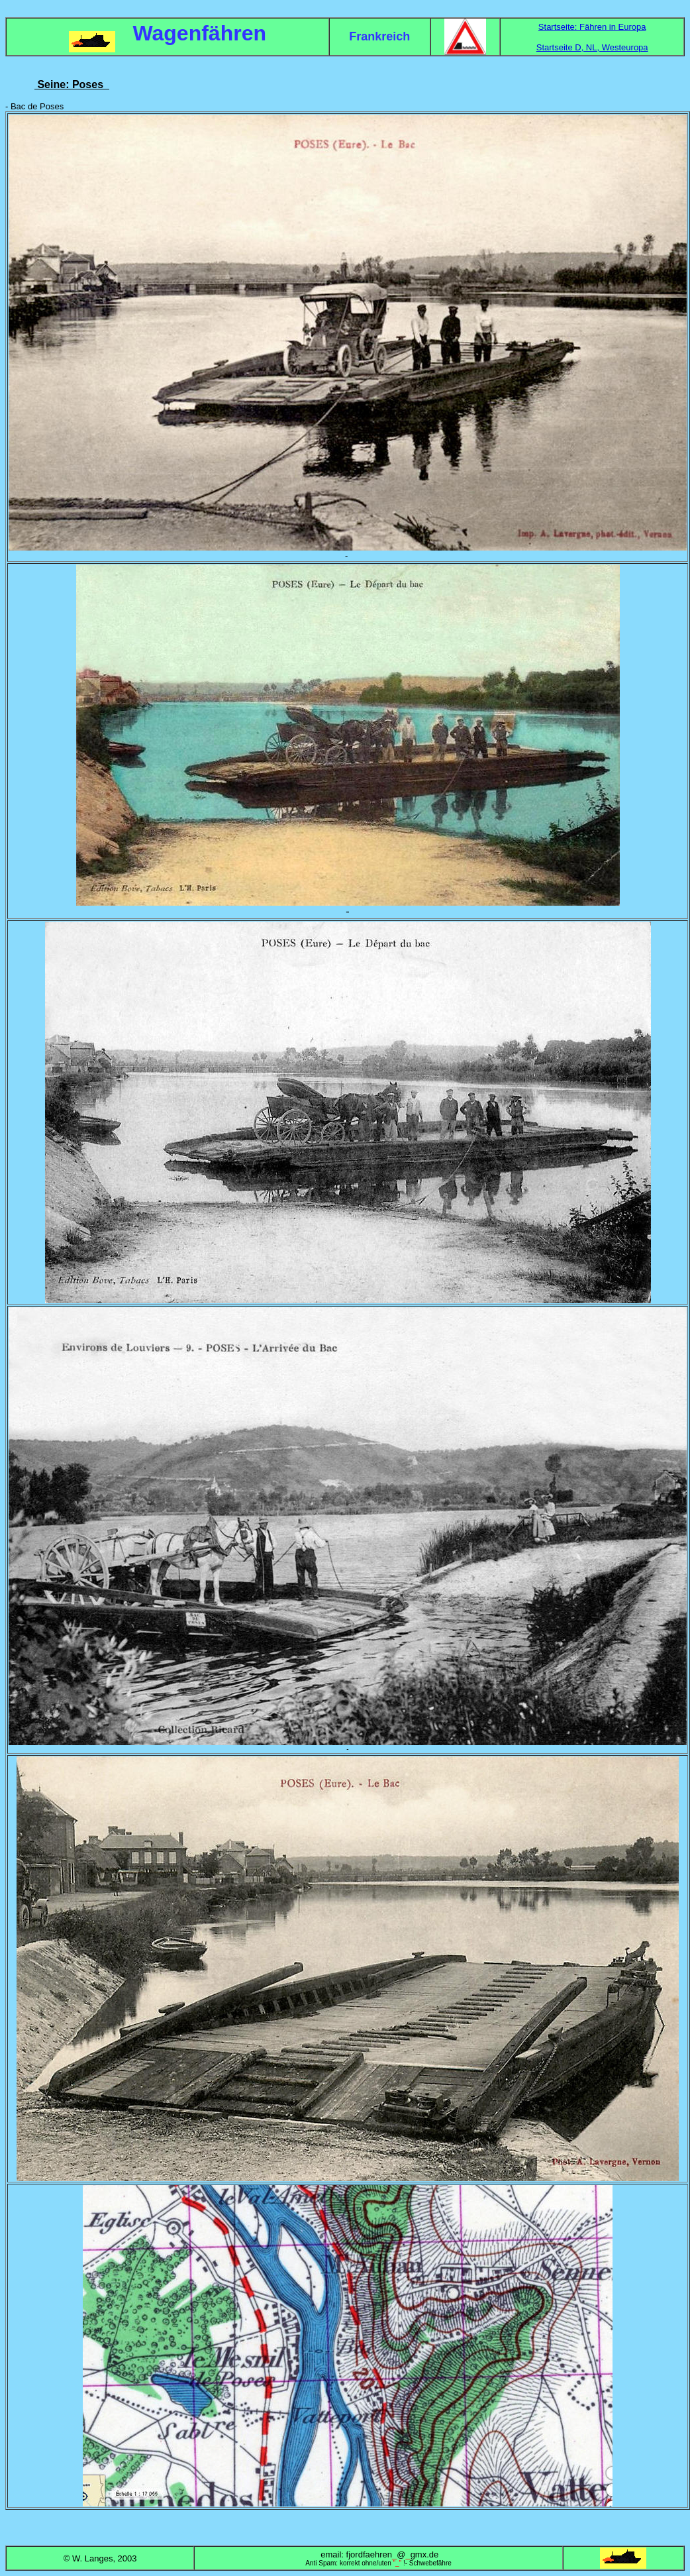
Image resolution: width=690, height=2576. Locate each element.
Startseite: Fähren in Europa (592, 27)
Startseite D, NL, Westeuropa (592, 47)
